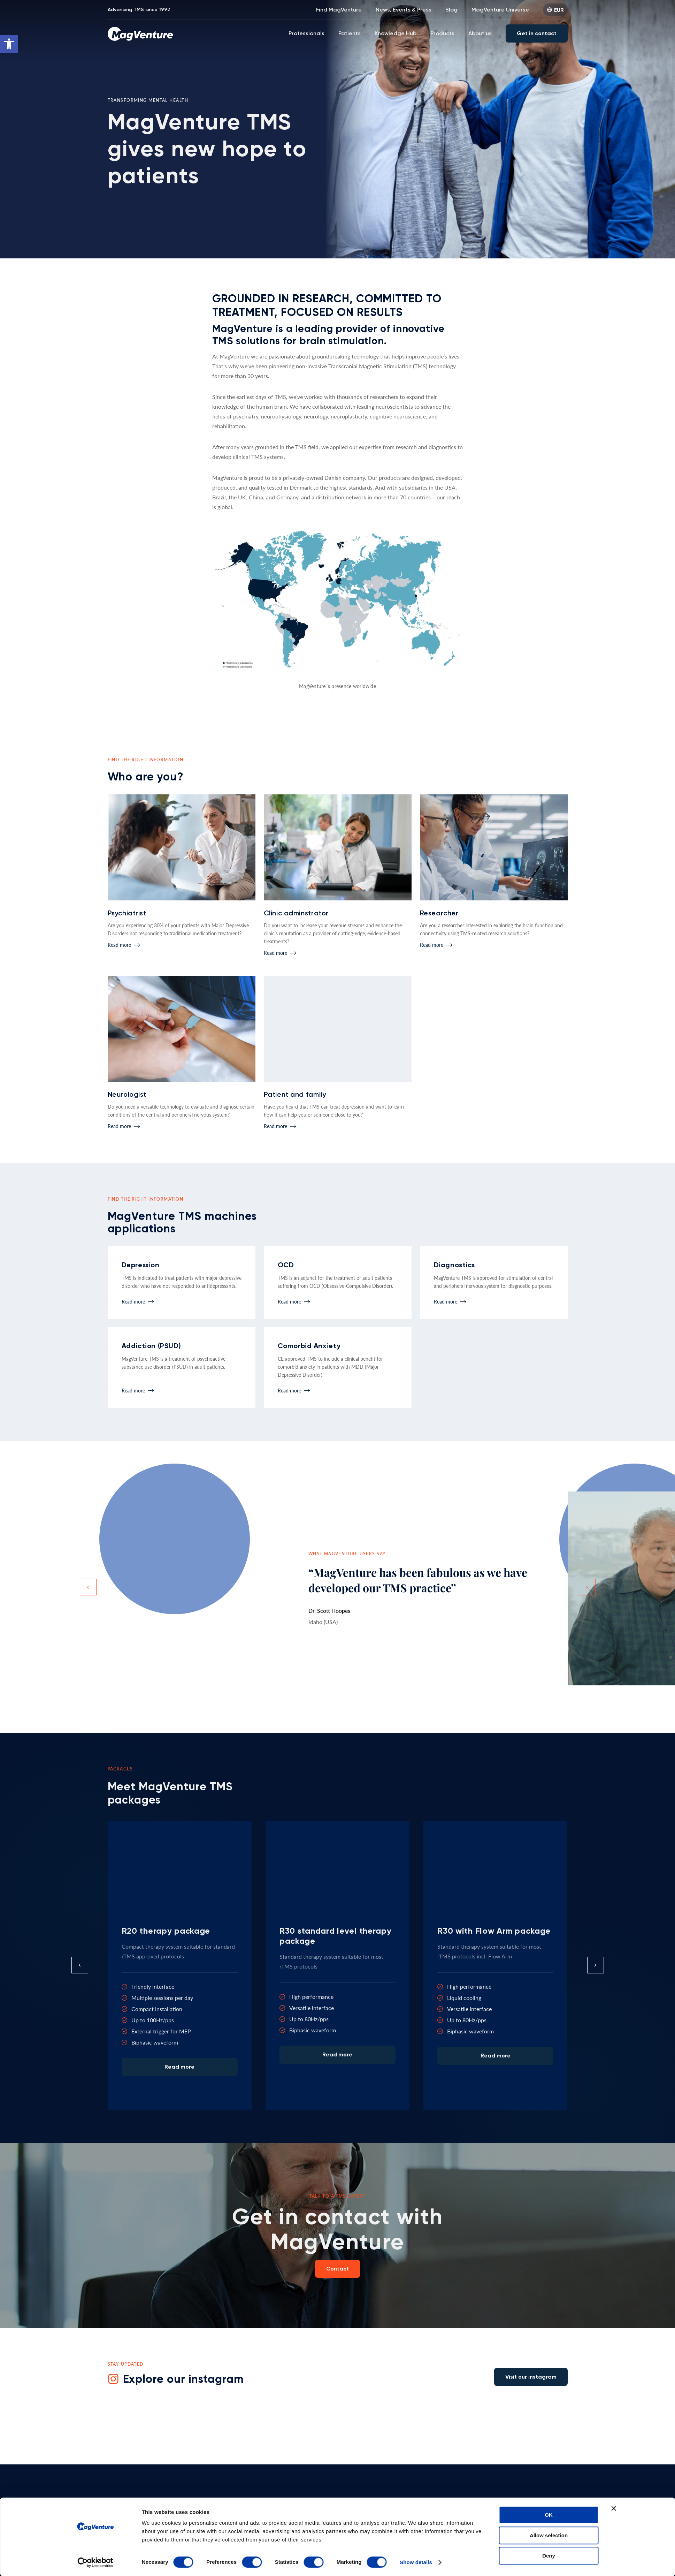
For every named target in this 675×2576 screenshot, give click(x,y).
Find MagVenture (339, 9)
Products (442, 33)
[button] (9, 44)
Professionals (306, 33)
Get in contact (537, 33)
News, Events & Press (403, 9)
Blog (451, 9)
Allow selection (549, 2418)
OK (549, 2398)
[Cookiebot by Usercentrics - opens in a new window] (95, 2445)
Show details (416, 2445)
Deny (548, 2439)
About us (480, 33)
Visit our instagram (531, 2376)
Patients (349, 33)
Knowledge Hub (395, 33)
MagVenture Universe (500, 9)
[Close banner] (614, 2391)
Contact (337, 2268)
